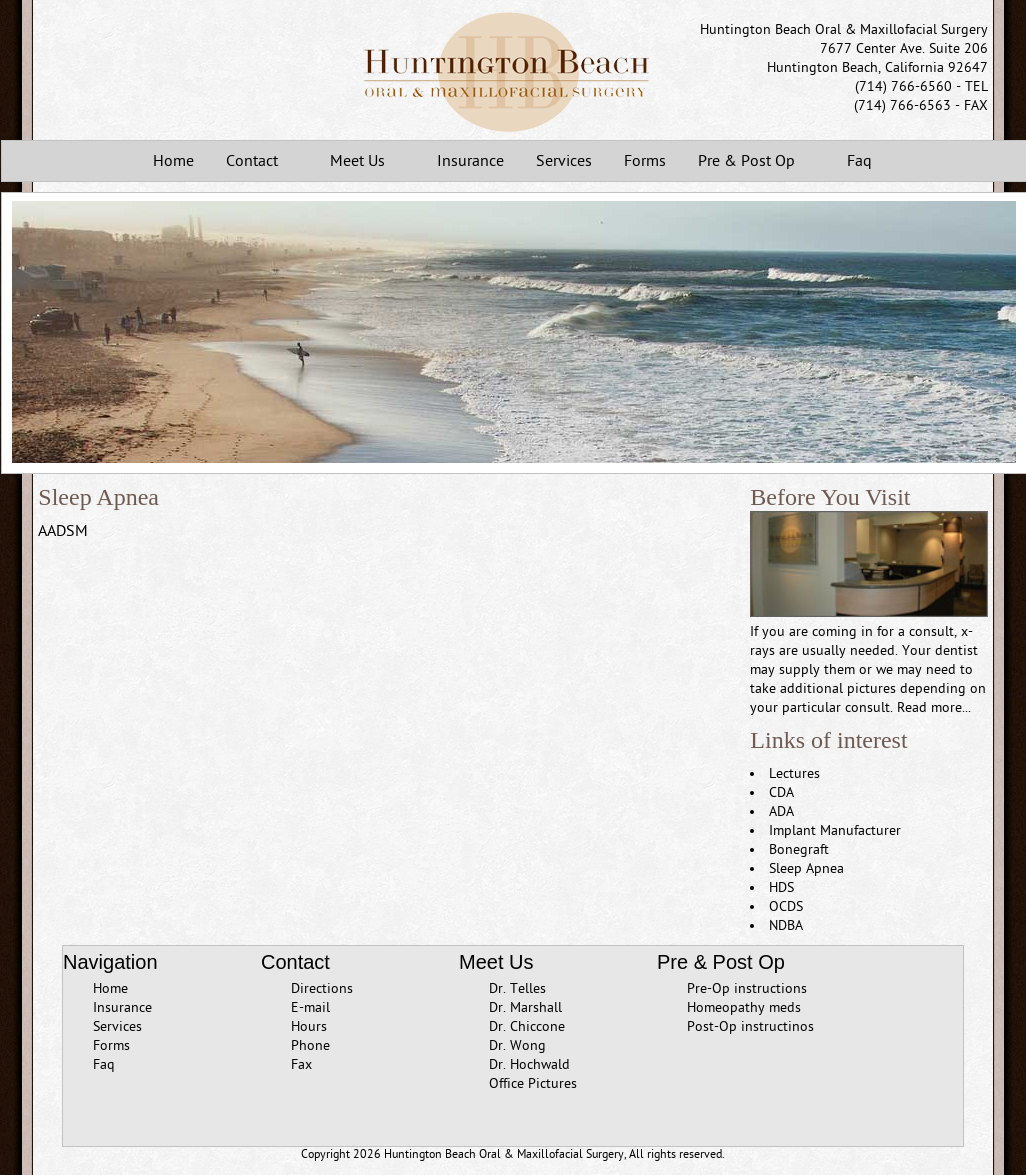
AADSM (63, 531)
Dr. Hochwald (529, 1064)
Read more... (934, 707)
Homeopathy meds (744, 1007)
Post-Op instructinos (750, 1026)
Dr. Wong (517, 1045)
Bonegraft (799, 849)
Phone (310, 1045)
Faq (859, 161)
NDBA (786, 925)
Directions (322, 988)
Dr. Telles (517, 988)
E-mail (310, 1007)
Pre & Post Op (750, 162)
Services (564, 161)
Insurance (470, 161)
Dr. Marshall (525, 1007)
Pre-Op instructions (747, 988)
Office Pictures (533, 1083)
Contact (256, 162)
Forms (645, 161)
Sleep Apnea (806, 868)
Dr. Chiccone (527, 1026)
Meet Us (361, 162)
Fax (301, 1064)
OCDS (786, 906)
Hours (309, 1026)
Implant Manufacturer (835, 830)
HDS (781, 887)
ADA (781, 811)
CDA (781, 792)
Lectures (794, 773)
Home (173, 161)
